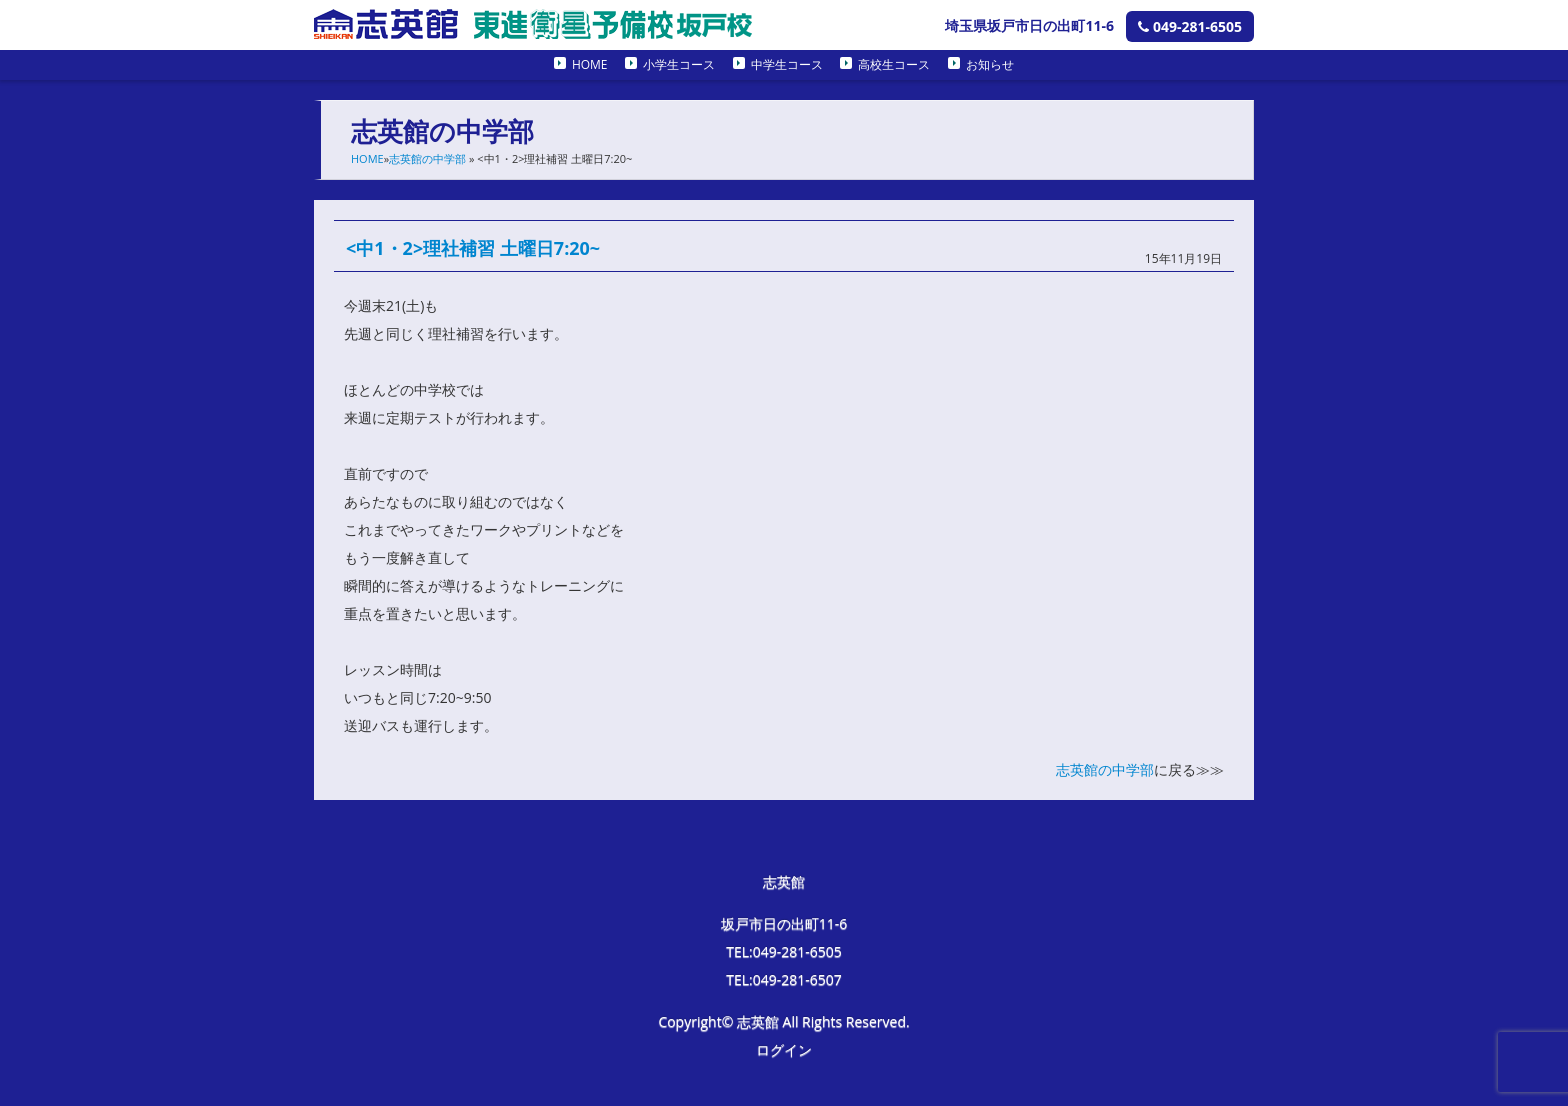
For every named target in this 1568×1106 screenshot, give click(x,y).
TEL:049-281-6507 (784, 979)
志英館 (784, 881)
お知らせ (990, 64)
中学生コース (787, 64)
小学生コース (679, 64)
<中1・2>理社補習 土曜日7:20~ (473, 248)
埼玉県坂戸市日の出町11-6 (1029, 25)
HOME (590, 64)
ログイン (784, 1049)
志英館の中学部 (427, 158)
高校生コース (894, 64)
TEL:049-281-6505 (784, 951)
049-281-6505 (1190, 26)
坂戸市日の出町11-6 (784, 923)
